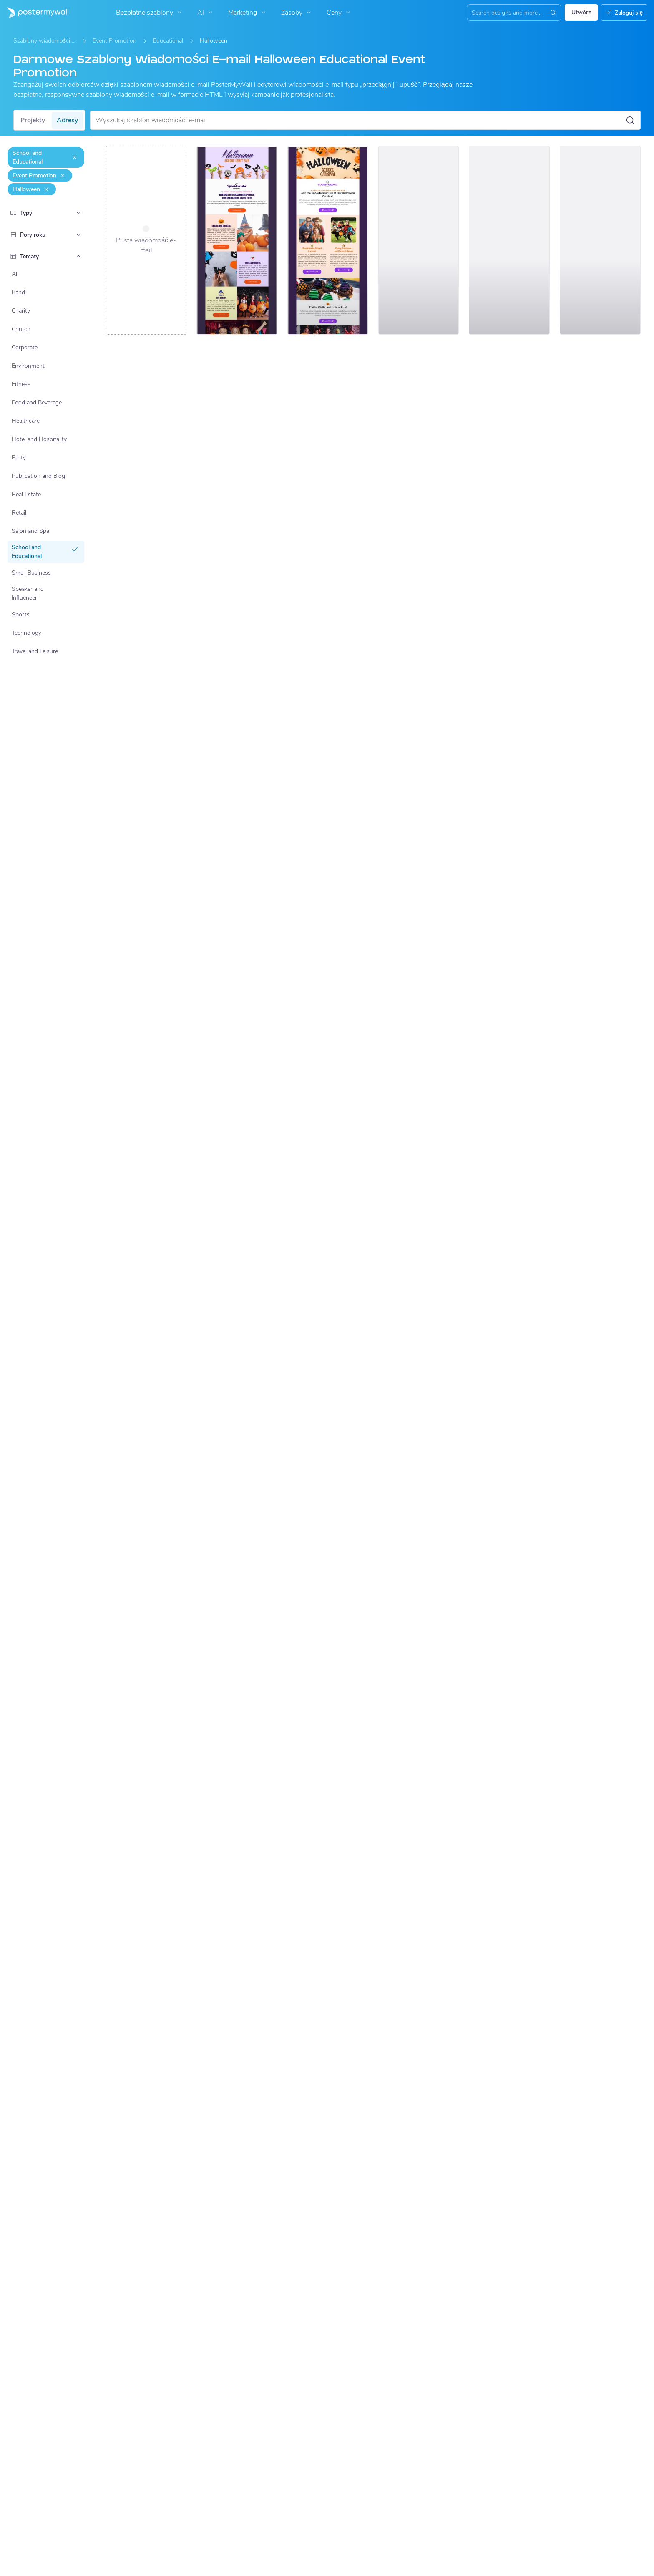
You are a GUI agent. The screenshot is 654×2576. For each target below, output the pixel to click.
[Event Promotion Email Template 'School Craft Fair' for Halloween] (236, 240)
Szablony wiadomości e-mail (44, 41)
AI (205, 12)
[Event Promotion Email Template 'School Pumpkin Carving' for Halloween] (509, 240)
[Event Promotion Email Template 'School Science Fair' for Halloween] (418, 240)
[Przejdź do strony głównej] (34, 12)
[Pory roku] (78, 234)
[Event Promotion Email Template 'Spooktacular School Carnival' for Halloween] (327, 240)
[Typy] (78, 212)
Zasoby (297, 12)
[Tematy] (78, 256)
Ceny (339, 12)
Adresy (67, 120)
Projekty (32, 120)
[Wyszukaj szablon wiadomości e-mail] (360, 120)
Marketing (247, 12)
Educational (168, 41)
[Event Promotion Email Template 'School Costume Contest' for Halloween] (600, 240)
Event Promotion (114, 41)
